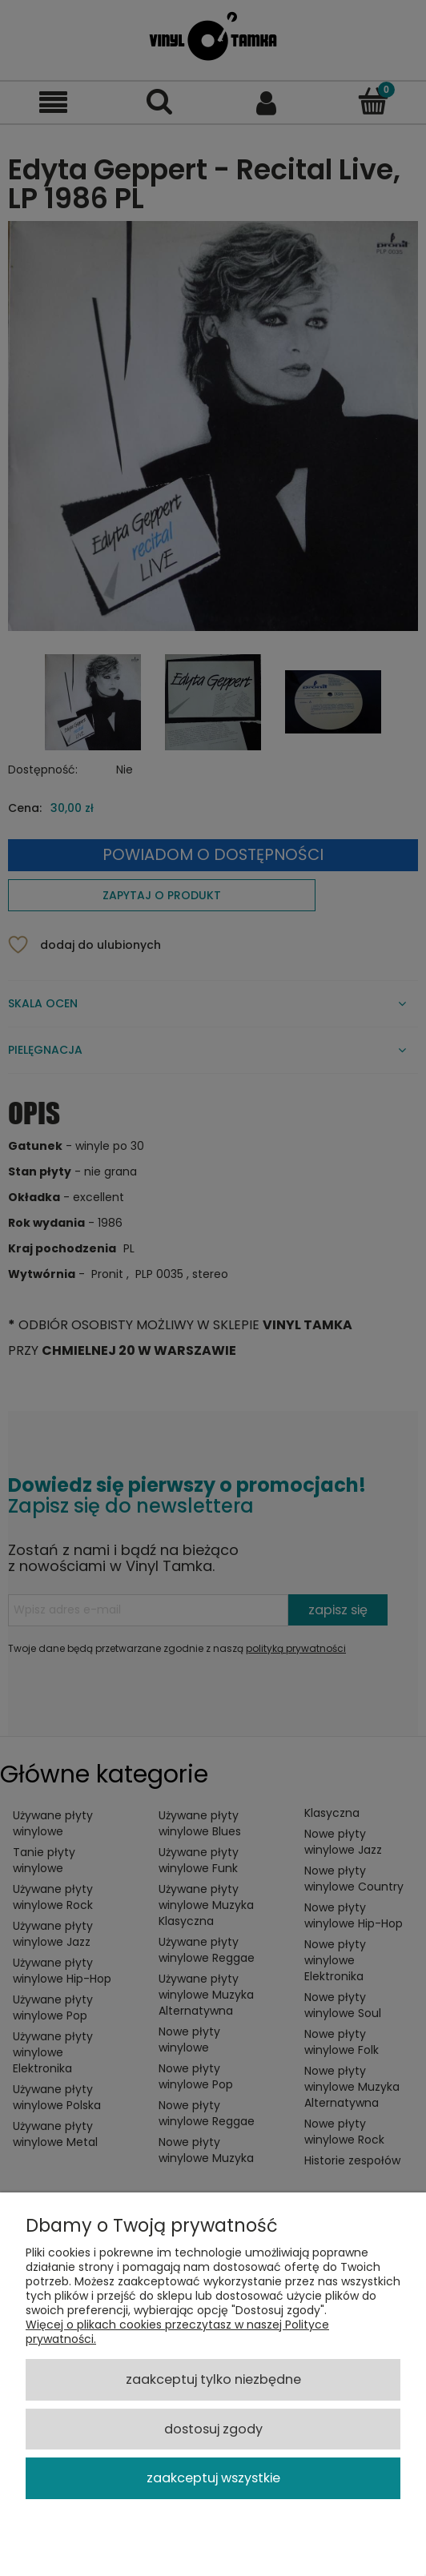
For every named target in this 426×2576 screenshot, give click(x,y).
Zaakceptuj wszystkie (213, 2478)
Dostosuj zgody (213, 2429)
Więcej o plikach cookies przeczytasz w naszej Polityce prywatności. (177, 2332)
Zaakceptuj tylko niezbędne (213, 2379)
